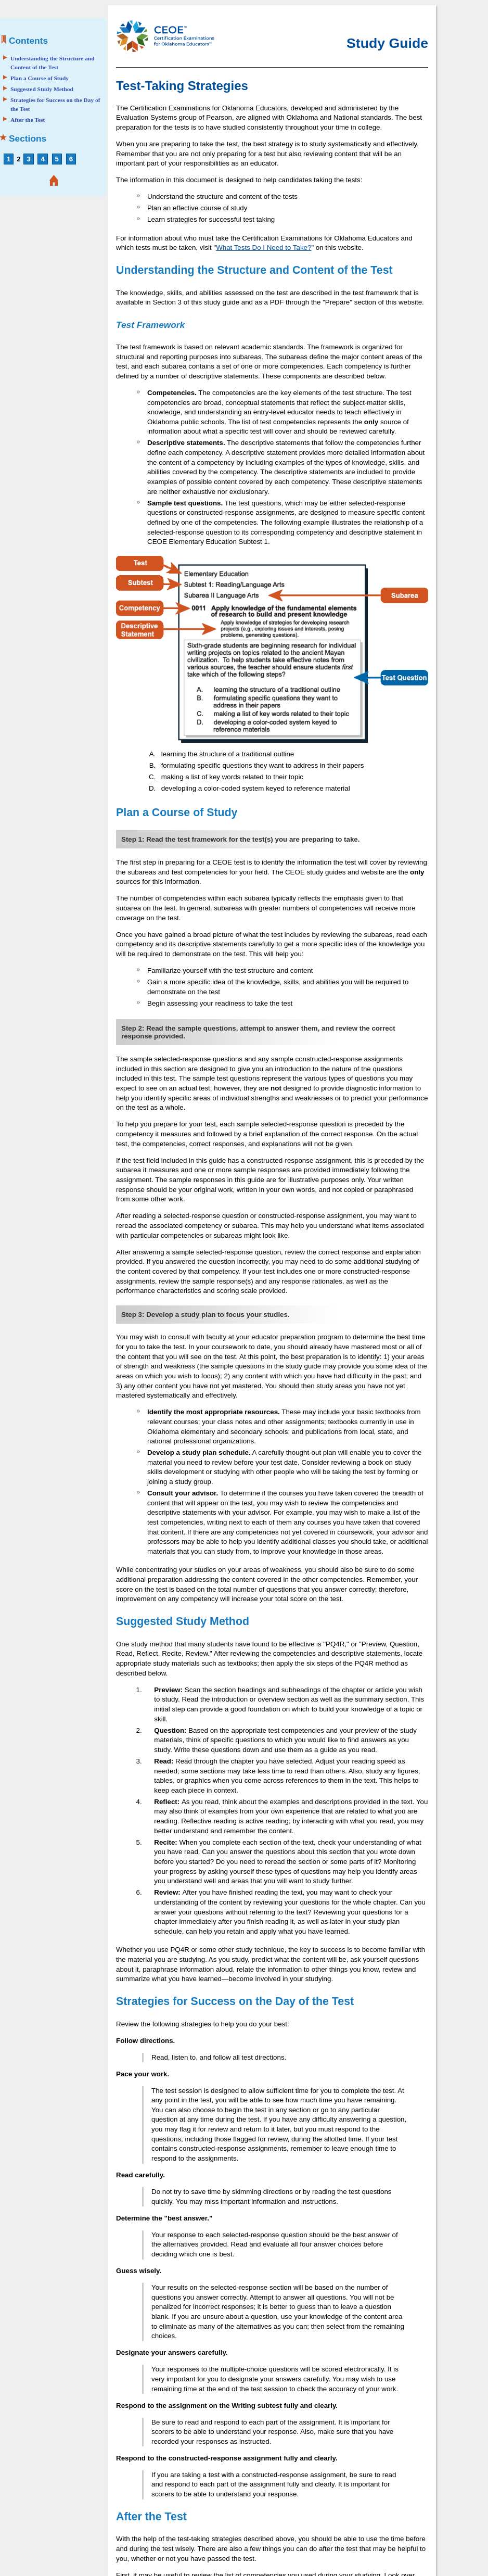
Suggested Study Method (41, 89)
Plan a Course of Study (39, 78)
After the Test (27, 120)
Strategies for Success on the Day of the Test (55, 104)
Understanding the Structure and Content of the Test (52, 63)
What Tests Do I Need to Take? (263, 247)
